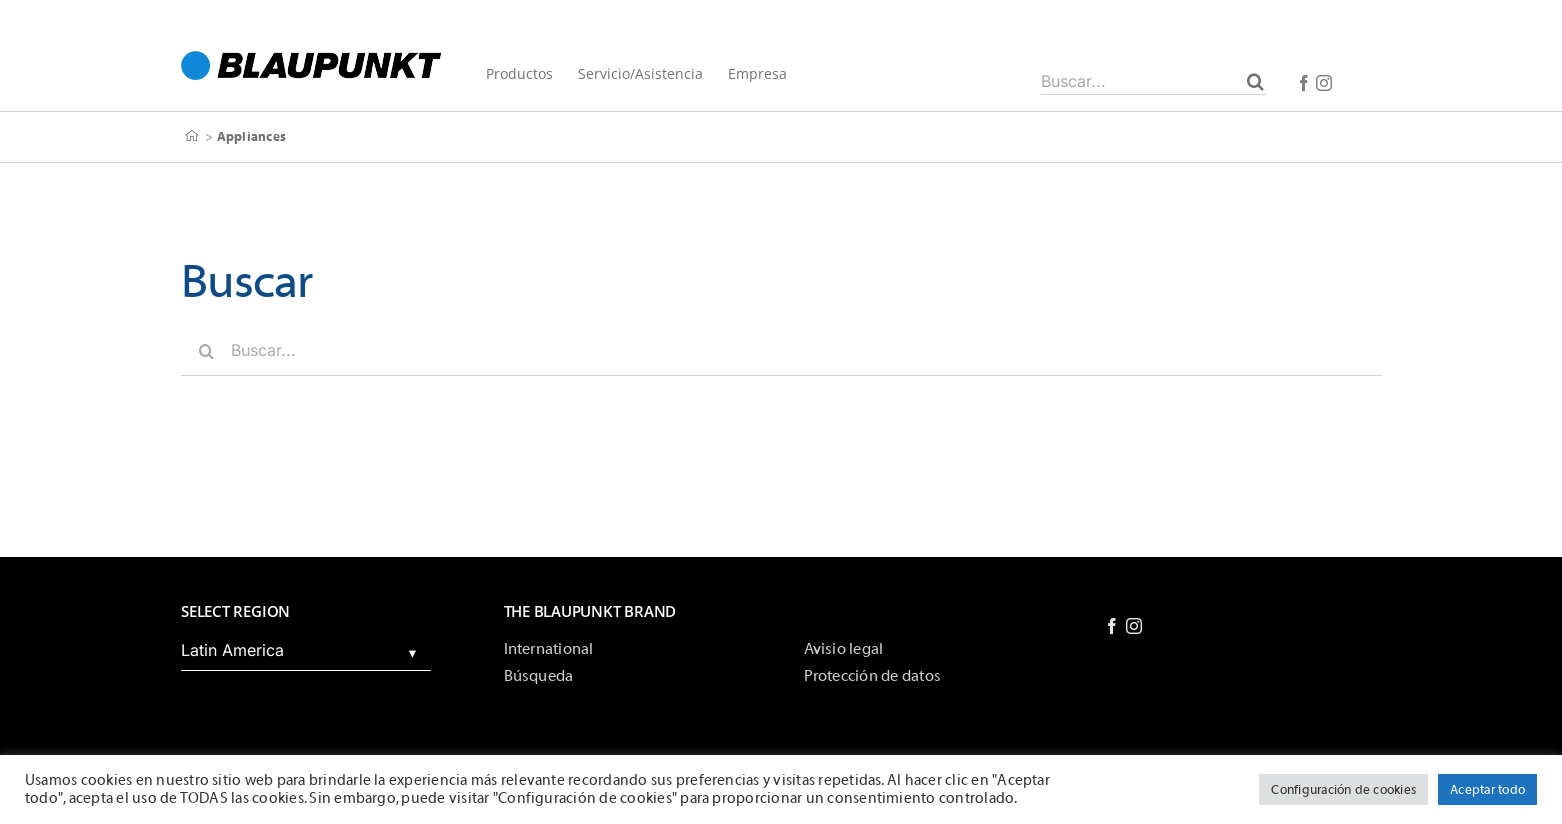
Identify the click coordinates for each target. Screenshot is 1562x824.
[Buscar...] (1153, 81)
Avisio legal (844, 649)
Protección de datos (873, 676)
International (549, 649)
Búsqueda (539, 676)
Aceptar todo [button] (1487, 789)
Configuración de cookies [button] (1343, 789)
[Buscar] (1255, 81)
